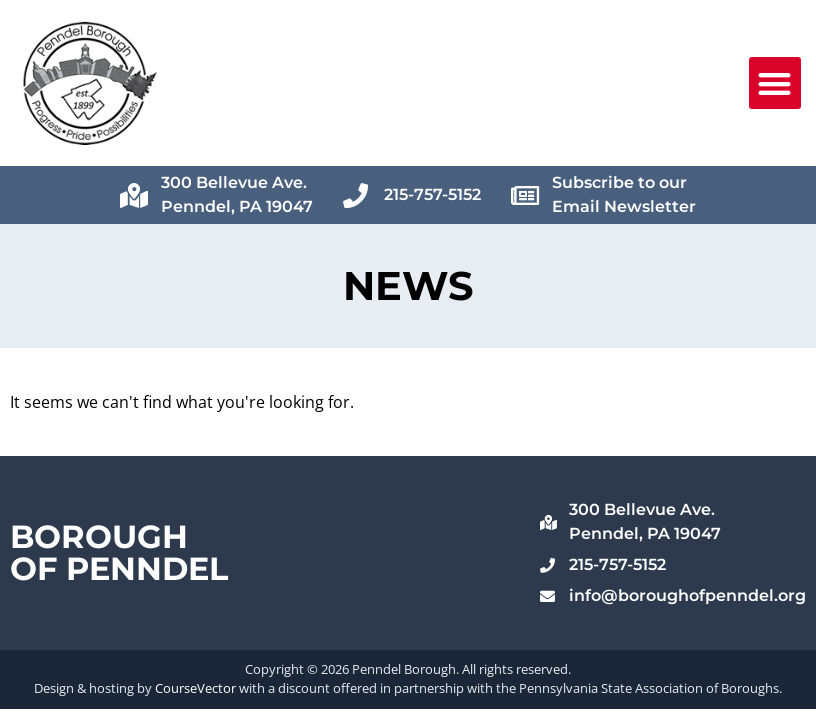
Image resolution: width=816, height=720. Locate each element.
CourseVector (195, 688)
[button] (775, 83)
